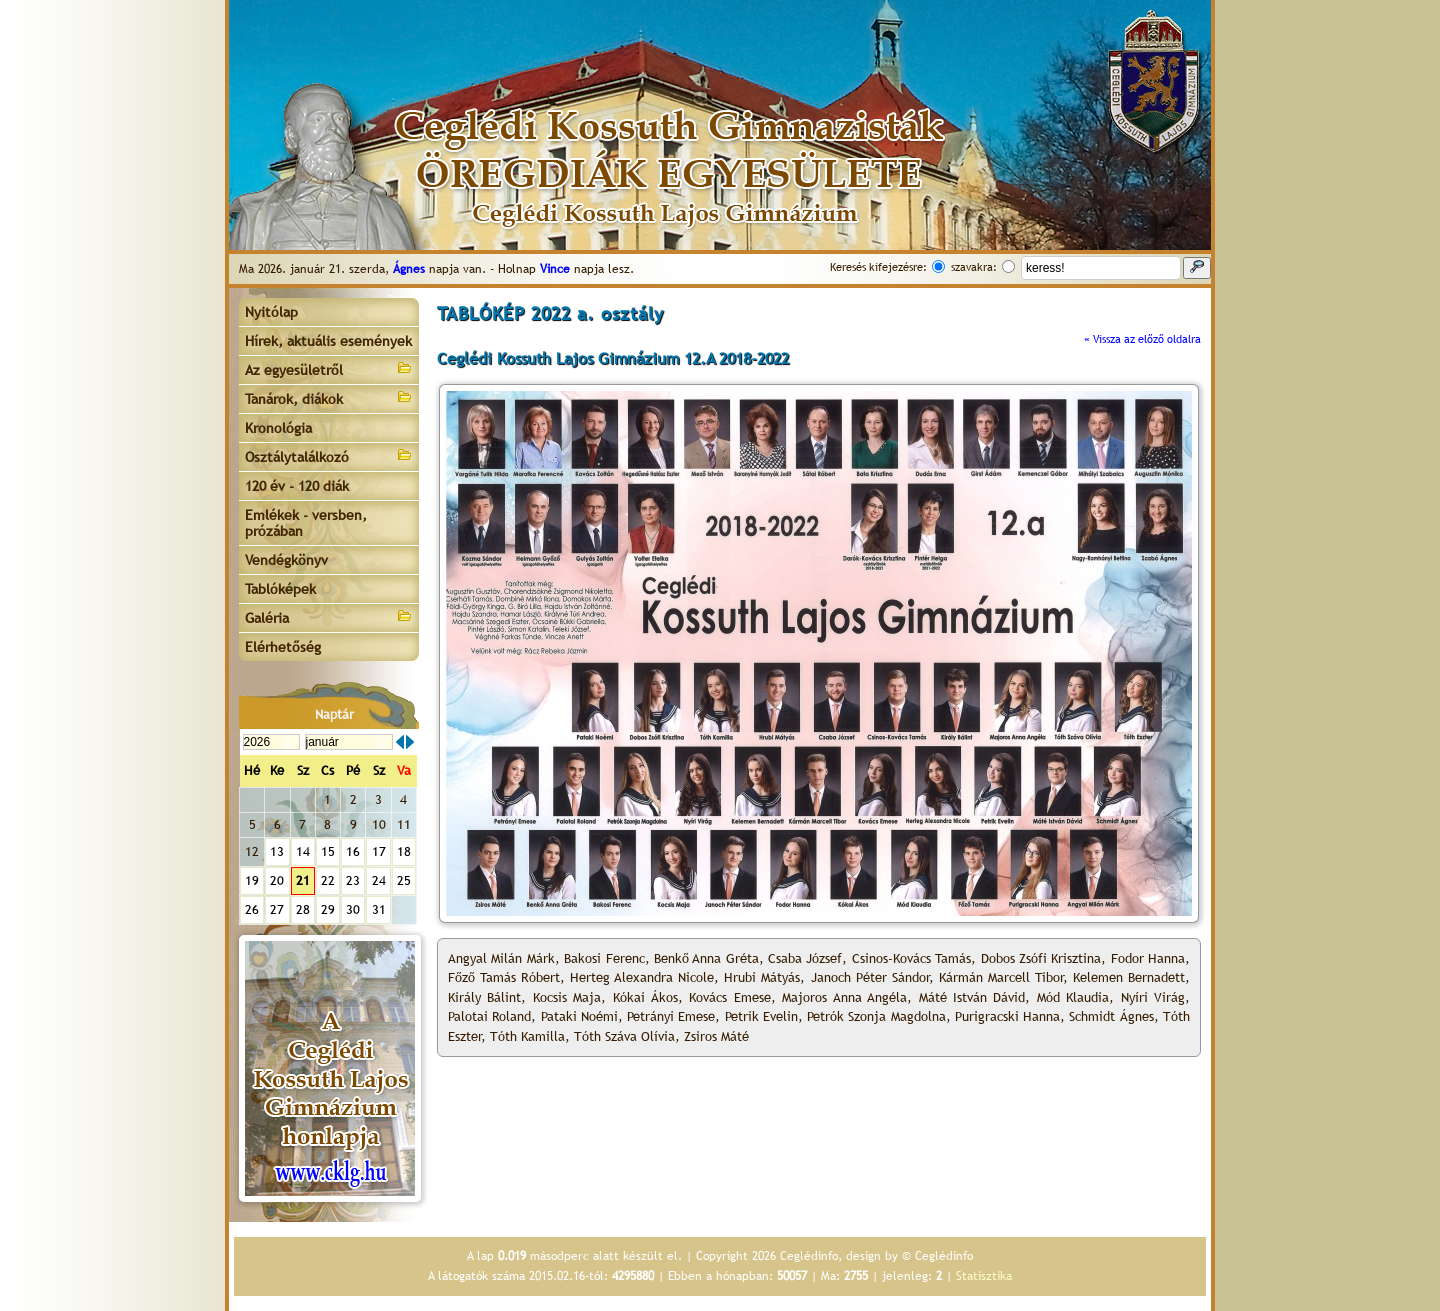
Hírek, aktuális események (328, 341)
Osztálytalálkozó (329, 455)
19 (252, 880)
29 (328, 909)
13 (277, 851)
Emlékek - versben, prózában (306, 523)
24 (379, 880)
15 (328, 851)
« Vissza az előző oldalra (1142, 339)
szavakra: (974, 267)
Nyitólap (271, 312)
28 (303, 909)
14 (303, 851)
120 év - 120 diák (297, 486)
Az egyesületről (329, 368)
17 (379, 851)
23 (353, 880)
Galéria (329, 616)
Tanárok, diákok (329, 397)
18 (404, 851)
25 (404, 880)
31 (379, 909)
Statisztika (984, 1276)
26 (252, 909)
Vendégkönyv (286, 560)
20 (277, 880)
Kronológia (278, 428)
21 (303, 880)
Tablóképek (280, 589)
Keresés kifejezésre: (878, 267)
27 (277, 909)
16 (353, 851)
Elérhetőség (283, 647)
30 (353, 909)
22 (328, 880)
